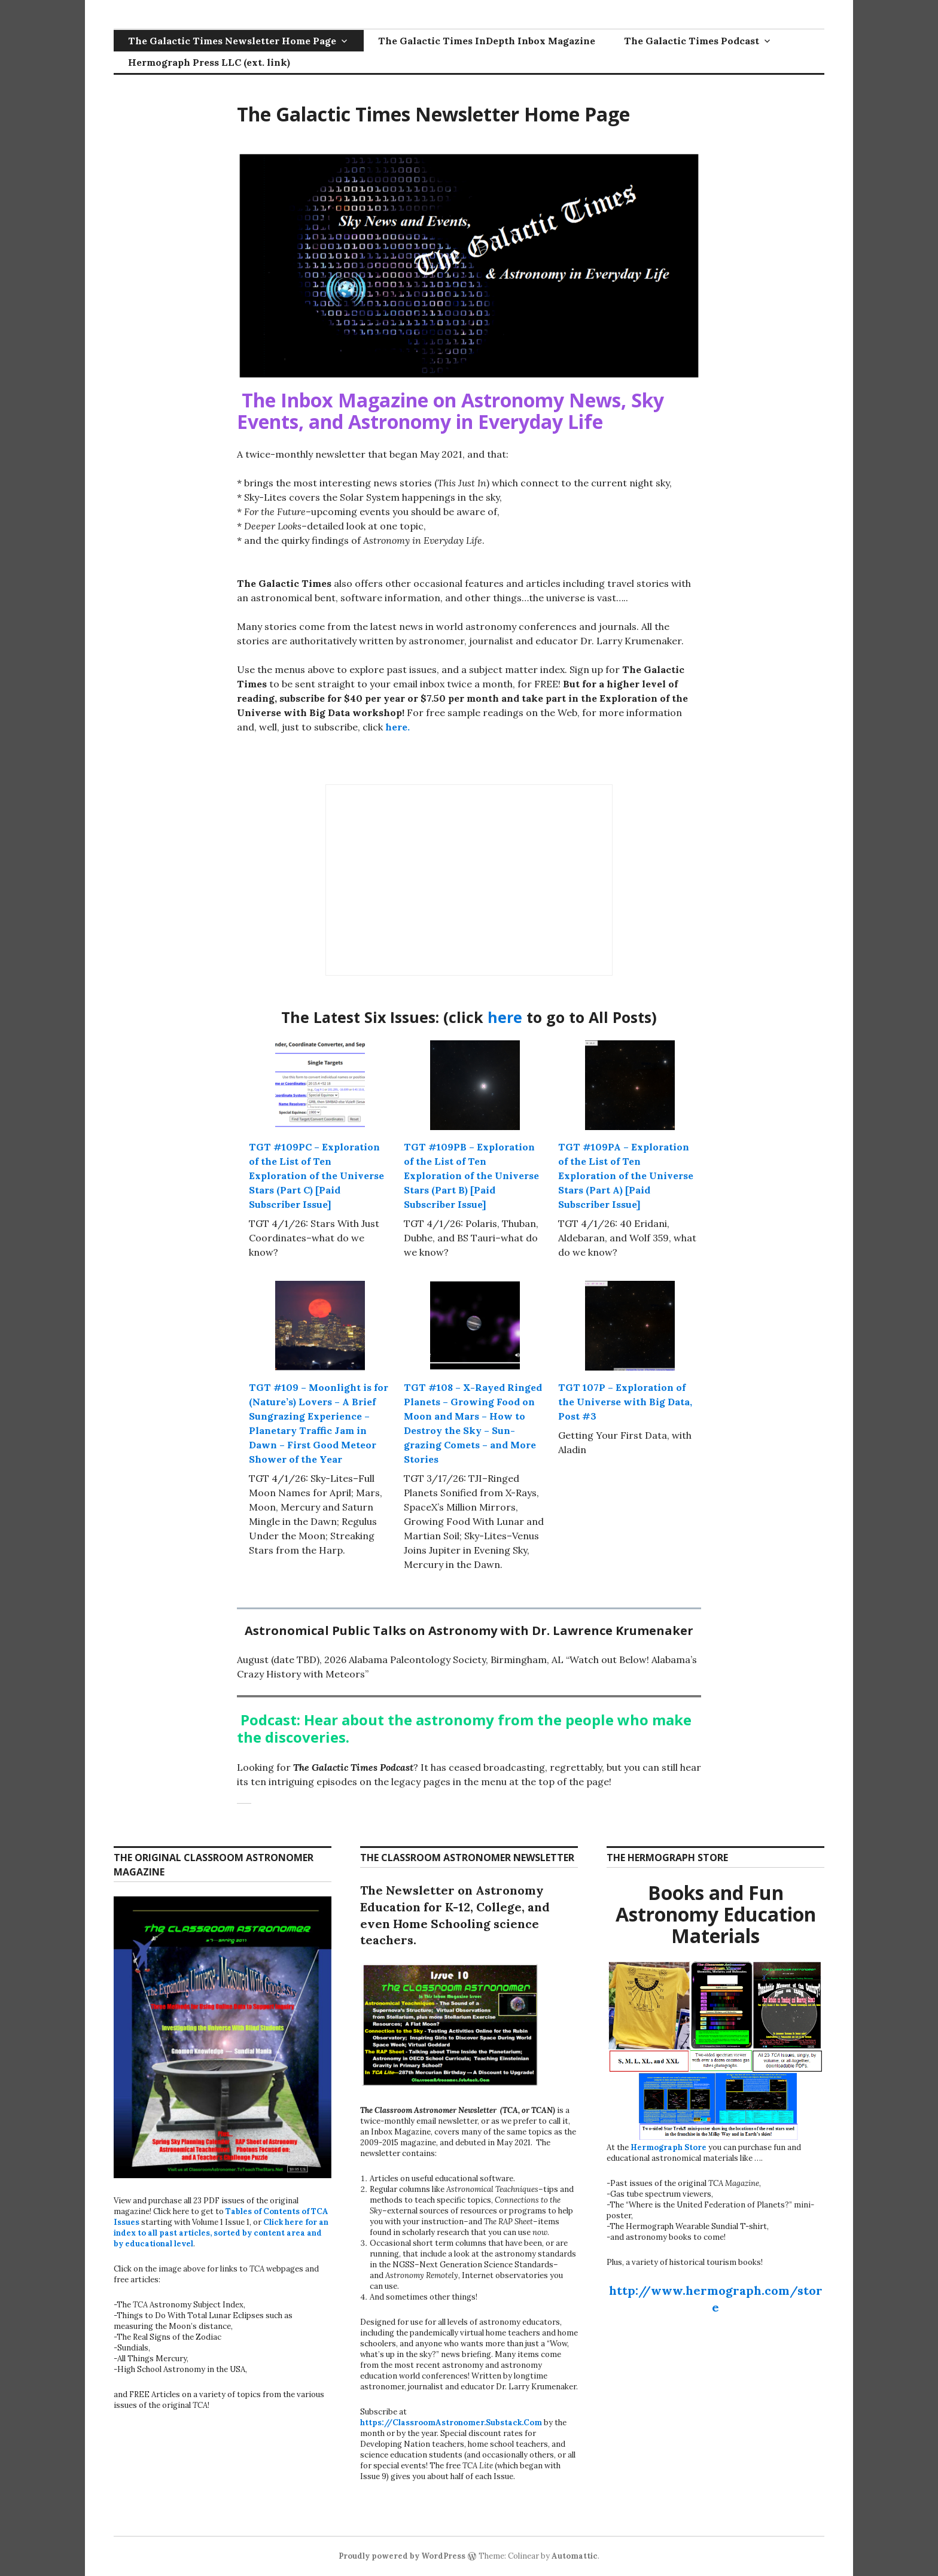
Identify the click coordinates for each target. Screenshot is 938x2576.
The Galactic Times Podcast (691, 41)
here (507, 1017)
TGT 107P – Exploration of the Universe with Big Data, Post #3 (625, 1401)
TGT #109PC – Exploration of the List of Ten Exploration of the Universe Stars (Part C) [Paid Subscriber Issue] (316, 1175)
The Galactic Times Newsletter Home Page (232, 41)
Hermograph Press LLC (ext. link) (209, 62)
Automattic (575, 2556)
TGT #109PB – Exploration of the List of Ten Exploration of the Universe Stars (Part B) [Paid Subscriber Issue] (471, 1175)
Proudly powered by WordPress (402, 2556)
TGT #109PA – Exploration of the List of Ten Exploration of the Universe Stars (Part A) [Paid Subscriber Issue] (625, 1175)
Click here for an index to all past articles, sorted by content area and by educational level (221, 2233)
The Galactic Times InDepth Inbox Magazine (486, 41)
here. (396, 727)
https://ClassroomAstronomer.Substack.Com (451, 2422)
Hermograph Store (668, 2147)
